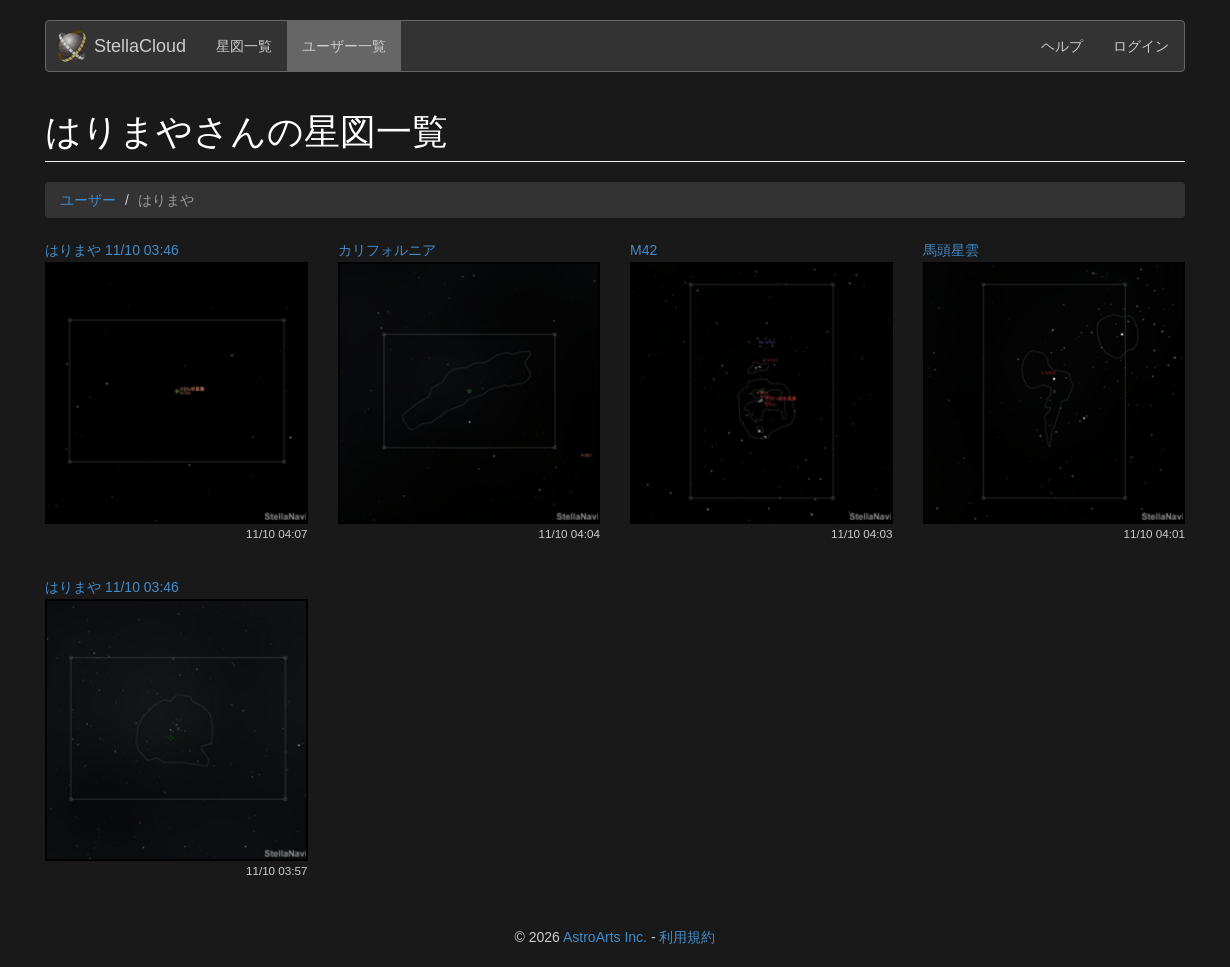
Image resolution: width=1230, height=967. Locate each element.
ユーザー (88, 200)
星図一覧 (244, 46)
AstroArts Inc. (605, 937)
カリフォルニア (387, 250)
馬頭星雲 (951, 250)
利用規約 (687, 937)
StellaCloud (140, 46)
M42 (643, 250)
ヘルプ (1062, 46)
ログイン (1141, 46)
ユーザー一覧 (344, 46)
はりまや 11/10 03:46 (112, 250)
